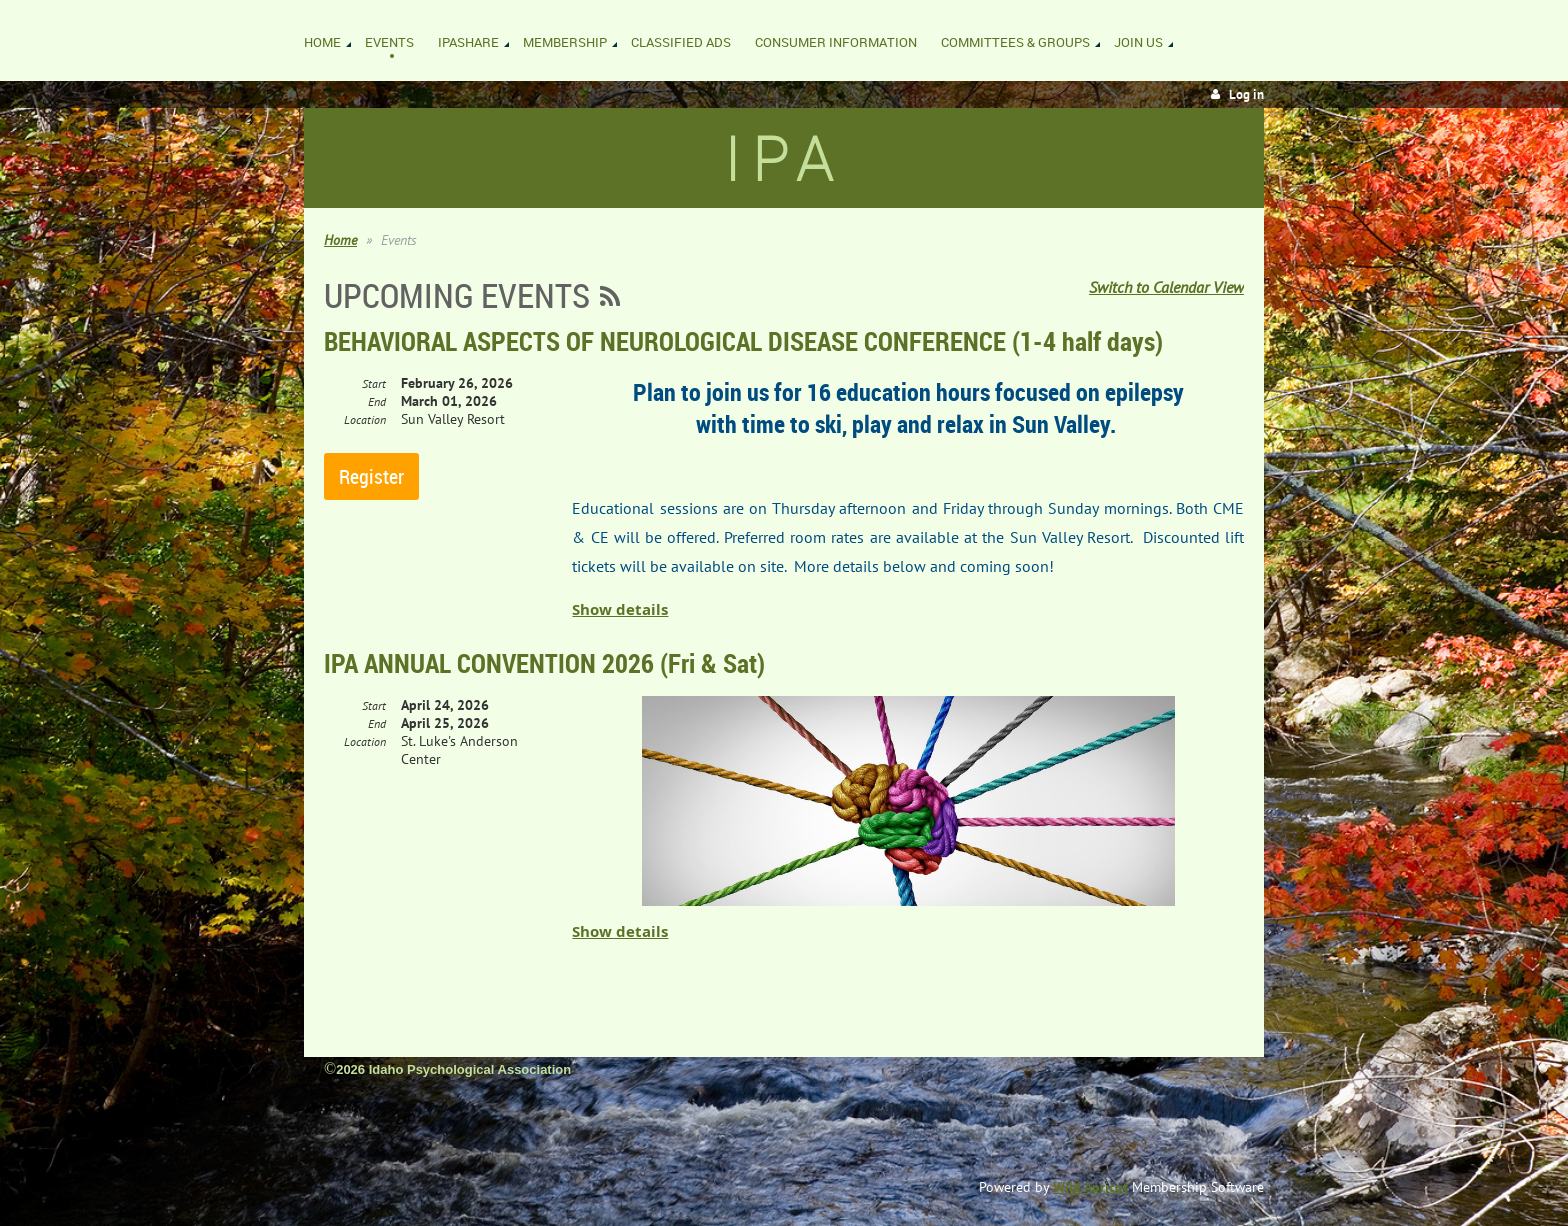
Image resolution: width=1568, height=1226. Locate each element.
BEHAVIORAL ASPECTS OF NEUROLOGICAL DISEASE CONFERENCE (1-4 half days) (743, 341)
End (377, 401)
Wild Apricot (1090, 1187)
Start (374, 383)
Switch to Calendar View (1166, 287)
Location (365, 419)
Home (340, 240)
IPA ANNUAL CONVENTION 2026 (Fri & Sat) (544, 663)
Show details (620, 609)
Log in (1246, 94)
